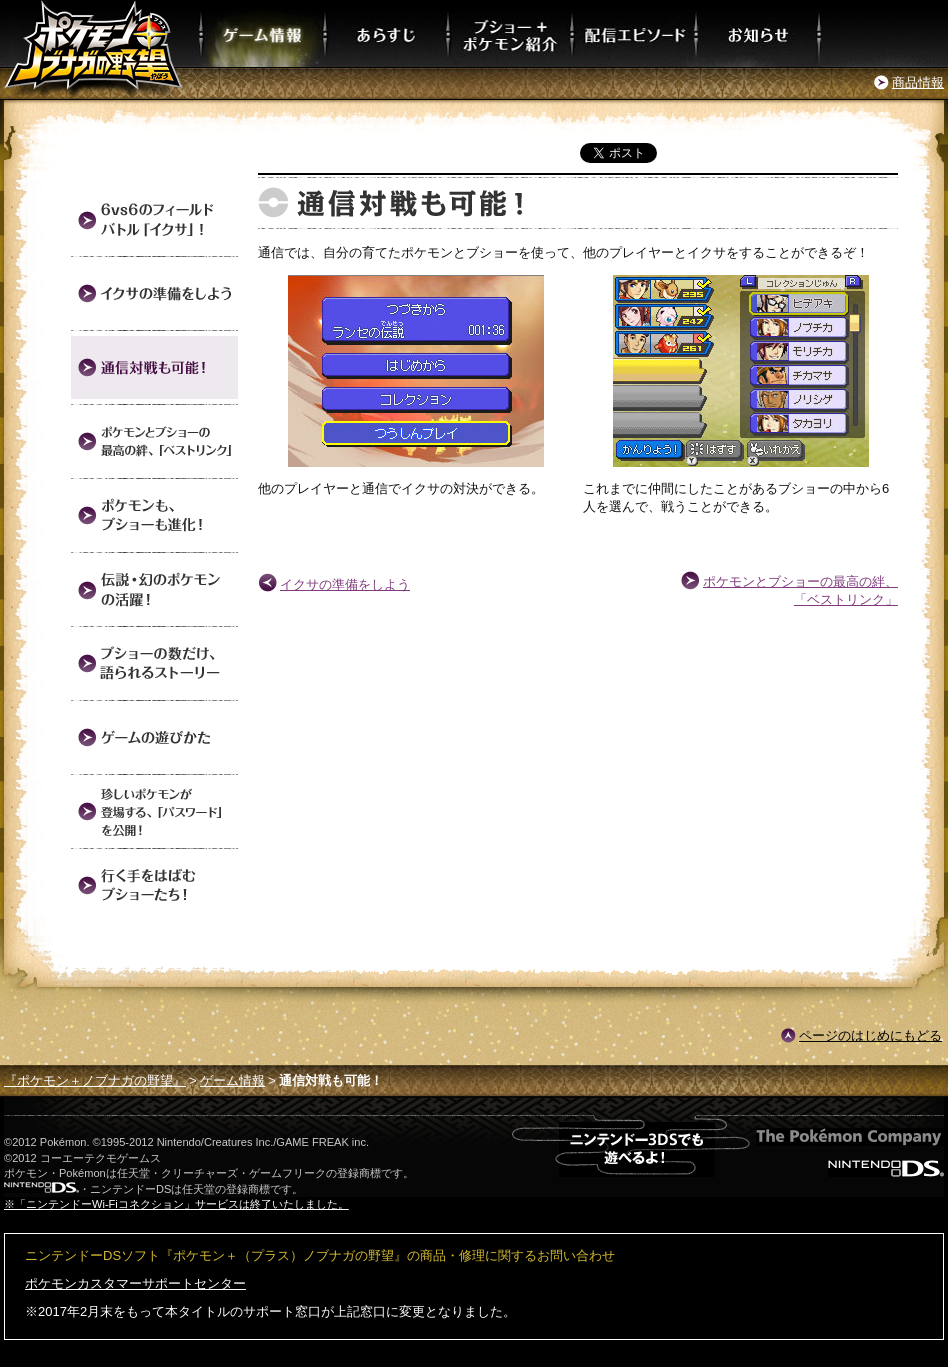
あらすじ (387, 33)
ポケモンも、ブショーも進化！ (154, 515)
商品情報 (918, 82)
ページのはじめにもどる (870, 1035)
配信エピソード (635, 33)
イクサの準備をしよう (345, 584)
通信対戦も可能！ (154, 367)
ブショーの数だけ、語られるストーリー (154, 663)
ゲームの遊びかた (154, 737)
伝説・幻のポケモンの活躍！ (154, 589)
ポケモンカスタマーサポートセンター (135, 1283)
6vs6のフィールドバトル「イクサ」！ (154, 219)
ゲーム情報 (263, 33)
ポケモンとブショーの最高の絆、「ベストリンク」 (800, 590)
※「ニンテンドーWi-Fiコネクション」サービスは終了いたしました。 (176, 1204)
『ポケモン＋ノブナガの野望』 (95, 1080)
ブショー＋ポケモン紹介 (511, 33)
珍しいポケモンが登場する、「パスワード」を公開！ (154, 811)
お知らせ (758, 33)
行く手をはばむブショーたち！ (154, 885)
